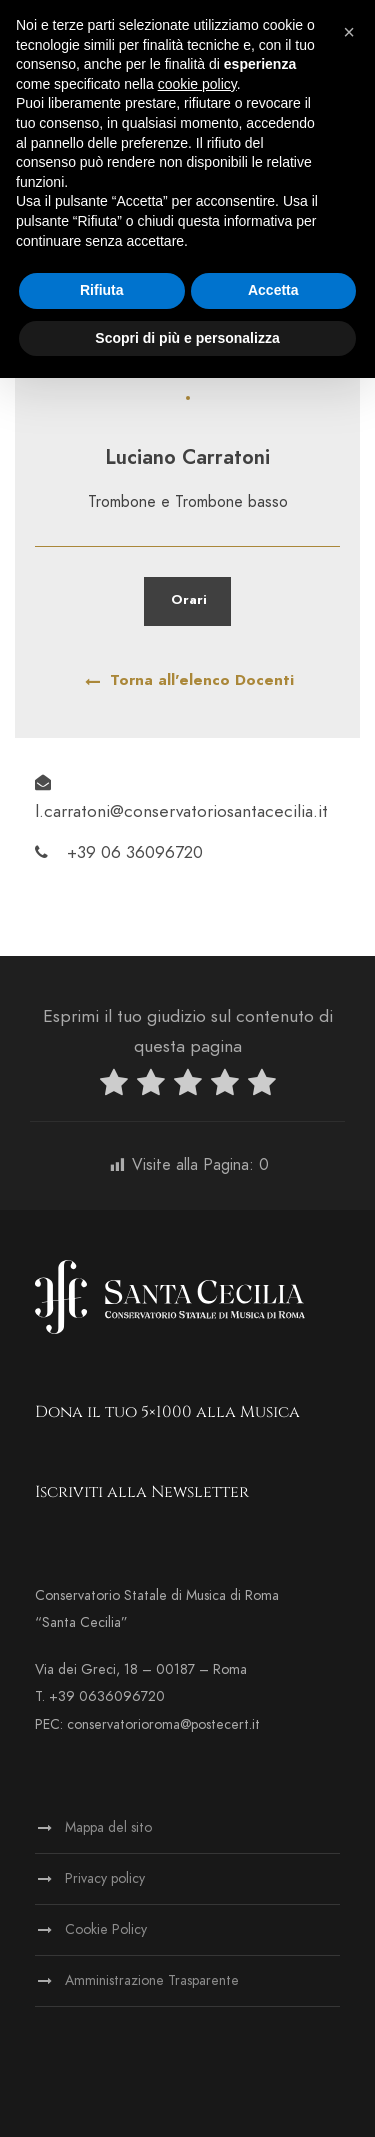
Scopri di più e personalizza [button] (187, 338)
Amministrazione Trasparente (152, 1980)
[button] (349, 32)
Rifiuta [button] (102, 290)
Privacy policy (105, 1878)
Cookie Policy (106, 1929)
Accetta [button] (273, 290)
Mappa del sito (108, 1827)
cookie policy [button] (197, 84)
